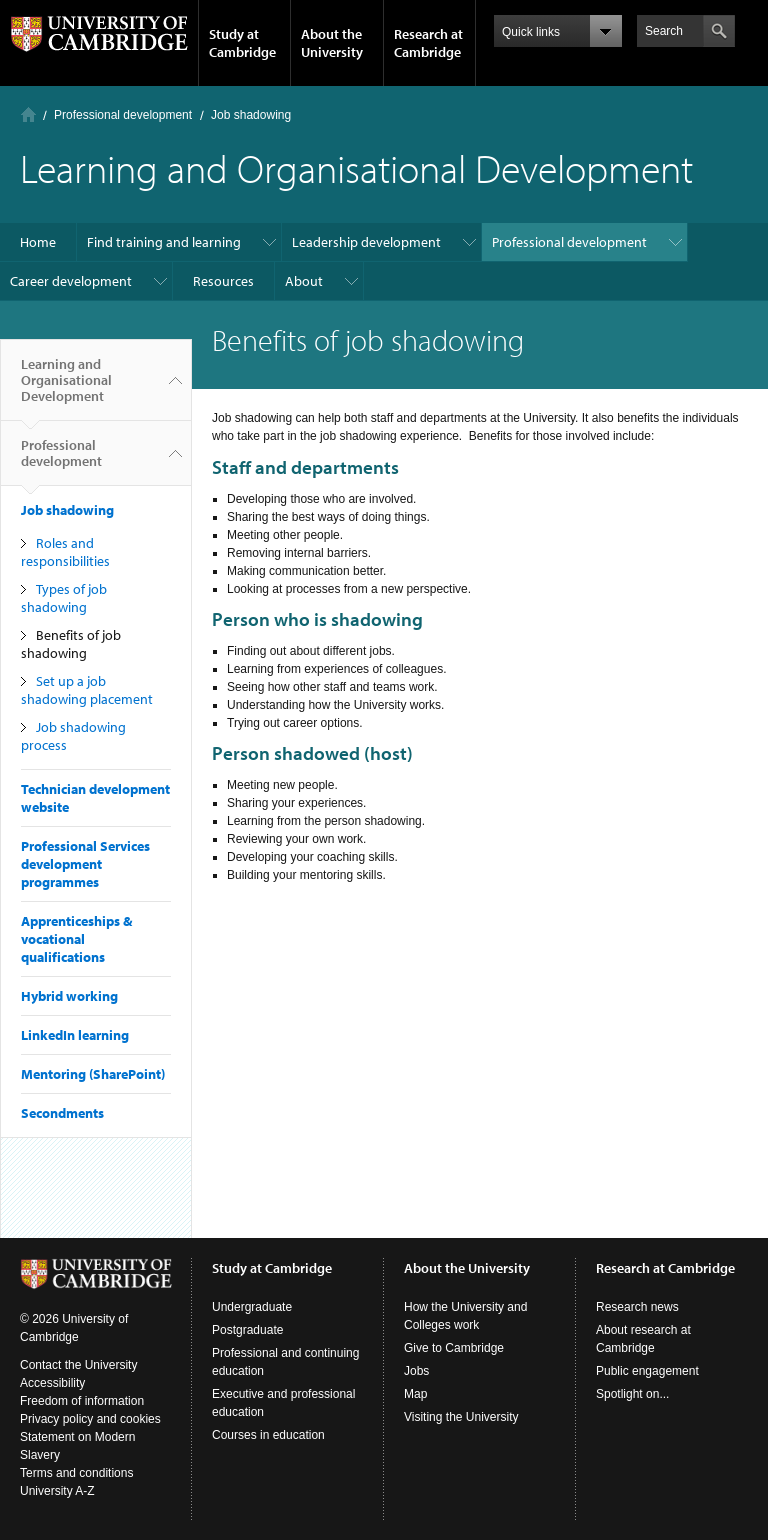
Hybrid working (69, 996)
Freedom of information (82, 1401)
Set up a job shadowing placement (87, 690)
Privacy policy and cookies (90, 1419)
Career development (71, 281)
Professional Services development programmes (85, 864)
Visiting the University (461, 1417)
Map (415, 1394)
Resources (223, 281)
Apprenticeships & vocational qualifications (76, 939)
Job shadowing (251, 115)
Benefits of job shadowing (71, 644)
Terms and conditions (76, 1473)
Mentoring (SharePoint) (93, 1074)
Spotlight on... (632, 1394)
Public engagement (647, 1371)
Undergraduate (252, 1307)
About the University (332, 43)
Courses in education (268, 1435)
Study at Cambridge (242, 43)
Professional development (123, 115)
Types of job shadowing (64, 598)
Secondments (62, 1113)
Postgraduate (247, 1330)
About (304, 281)
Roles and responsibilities (65, 552)
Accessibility (52, 1383)
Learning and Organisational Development (66, 388)
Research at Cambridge (428, 43)
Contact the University (78, 1365)
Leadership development (366, 242)
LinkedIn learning (75, 1035)
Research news (637, 1307)
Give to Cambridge (454, 1348)
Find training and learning (164, 242)
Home (28, 114)
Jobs (416, 1371)
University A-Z (57, 1491)
